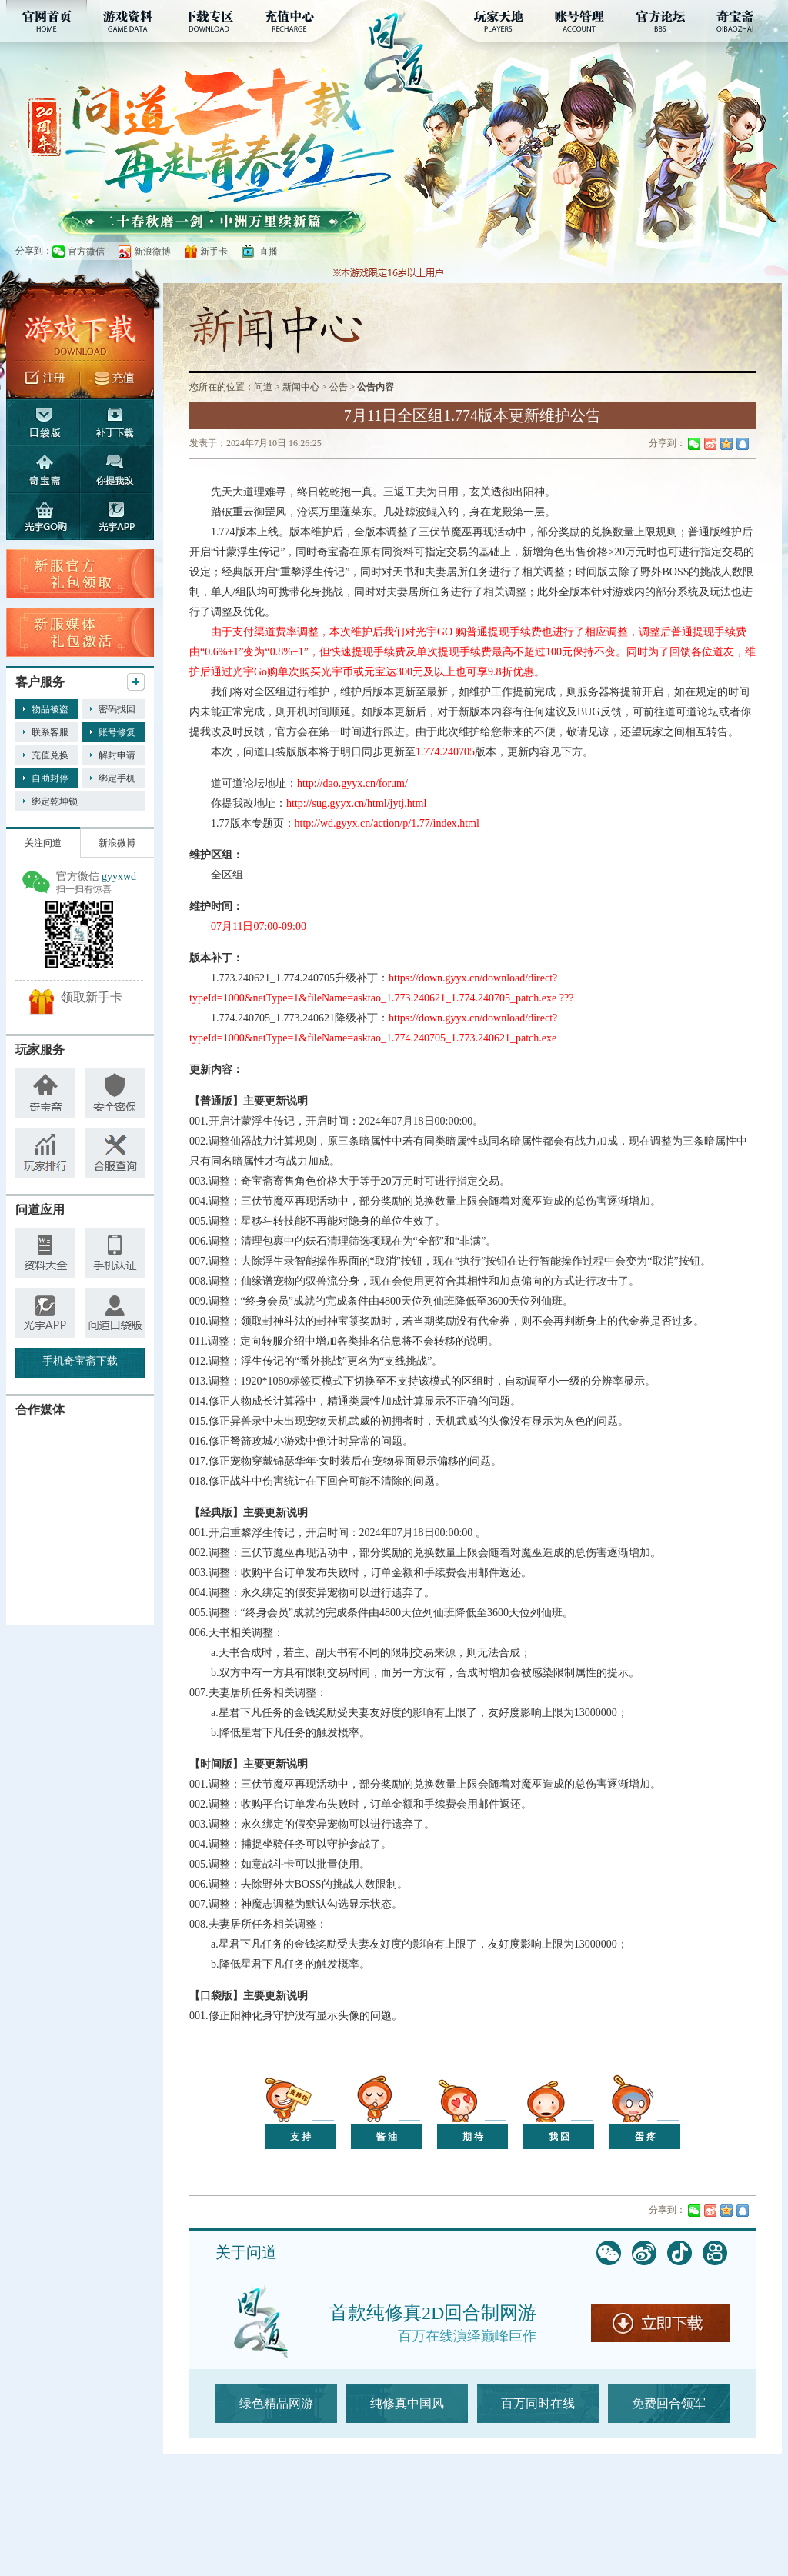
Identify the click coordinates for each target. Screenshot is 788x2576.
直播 (268, 251)
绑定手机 (116, 778)
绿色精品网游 (276, 2403)
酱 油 (386, 2136)
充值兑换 (50, 755)
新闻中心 (300, 387)
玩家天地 (499, 21)
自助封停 (50, 778)
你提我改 (117, 469)
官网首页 (46, 21)
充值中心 (289, 21)
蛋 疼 (645, 2136)
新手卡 (214, 251)
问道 (263, 387)
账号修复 (116, 732)
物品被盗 (50, 709)
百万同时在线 (538, 2403)
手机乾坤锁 (45, 1313)
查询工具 (115, 1153)
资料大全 (45, 1253)
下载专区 (208, 21)
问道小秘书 (115, 1313)
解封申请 (116, 755)
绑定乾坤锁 (55, 801)
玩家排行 (45, 1153)
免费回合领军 (669, 2403)
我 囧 (559, 2136)
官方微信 (86, 251)
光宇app (117, 516)
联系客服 (50, 732)
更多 (136, 682)
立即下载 (660, 2323)
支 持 (300, 2136)
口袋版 (43, 422)
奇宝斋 (741, 21)
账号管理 (579, 21)
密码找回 (116, 709)
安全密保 (115, 1093)
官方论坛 (660, 21)
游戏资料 (127, 21)
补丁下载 (117, 422)
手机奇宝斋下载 (80, 1361)
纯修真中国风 (407, 2403)
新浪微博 (152, 251)
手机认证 (115, 1253)
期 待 (472, 2136)
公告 (338, 387)
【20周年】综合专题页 (222, 221)
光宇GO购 (43, 516)
